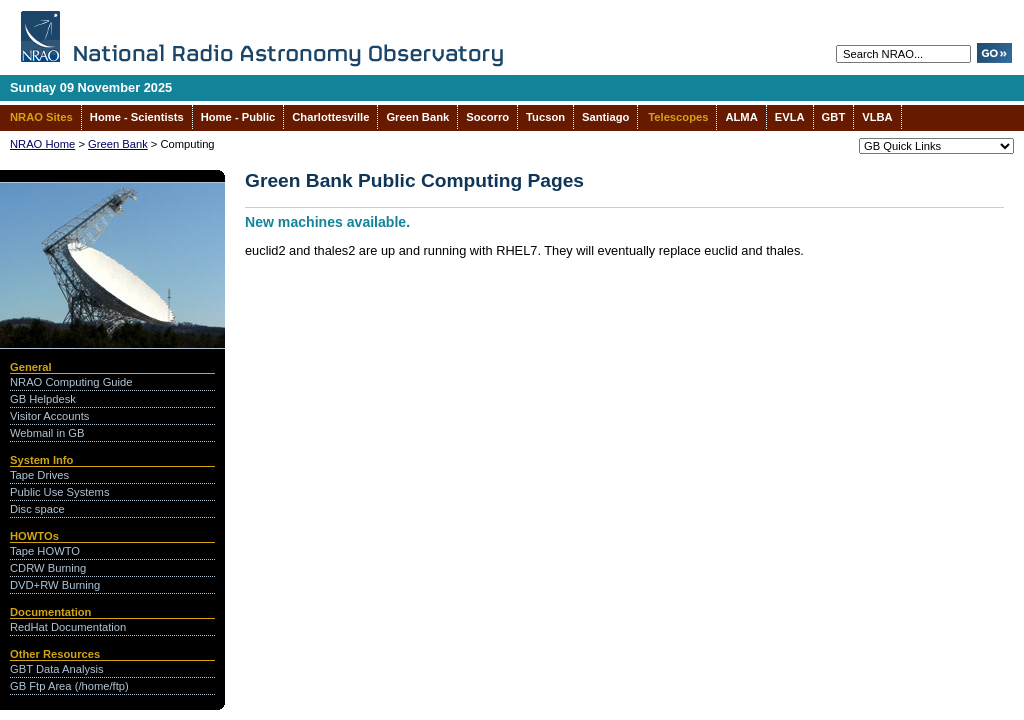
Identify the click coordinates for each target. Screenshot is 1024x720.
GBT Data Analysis (57, 669)
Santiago (605, 117)
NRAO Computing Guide (71, 382)
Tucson (545, 117)
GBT (834, 117)
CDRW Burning (48, 568)
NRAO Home (42, 144)
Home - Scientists (137, 117)
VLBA (877, 117)
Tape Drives (39, 475)
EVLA (790, 117)
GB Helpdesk (43, 399)
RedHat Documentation (68, 627)
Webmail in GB (47, 433)
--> (936, 146)
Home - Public (238, 117)
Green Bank (417, 117)
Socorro (487, 117)
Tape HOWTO (45, 551)
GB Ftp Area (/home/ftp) (69, 686)
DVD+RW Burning (55, 585)
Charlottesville (330, 117)
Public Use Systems (59, 492)
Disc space (37, 509)
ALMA (741, 117)
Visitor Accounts (49, 416)
